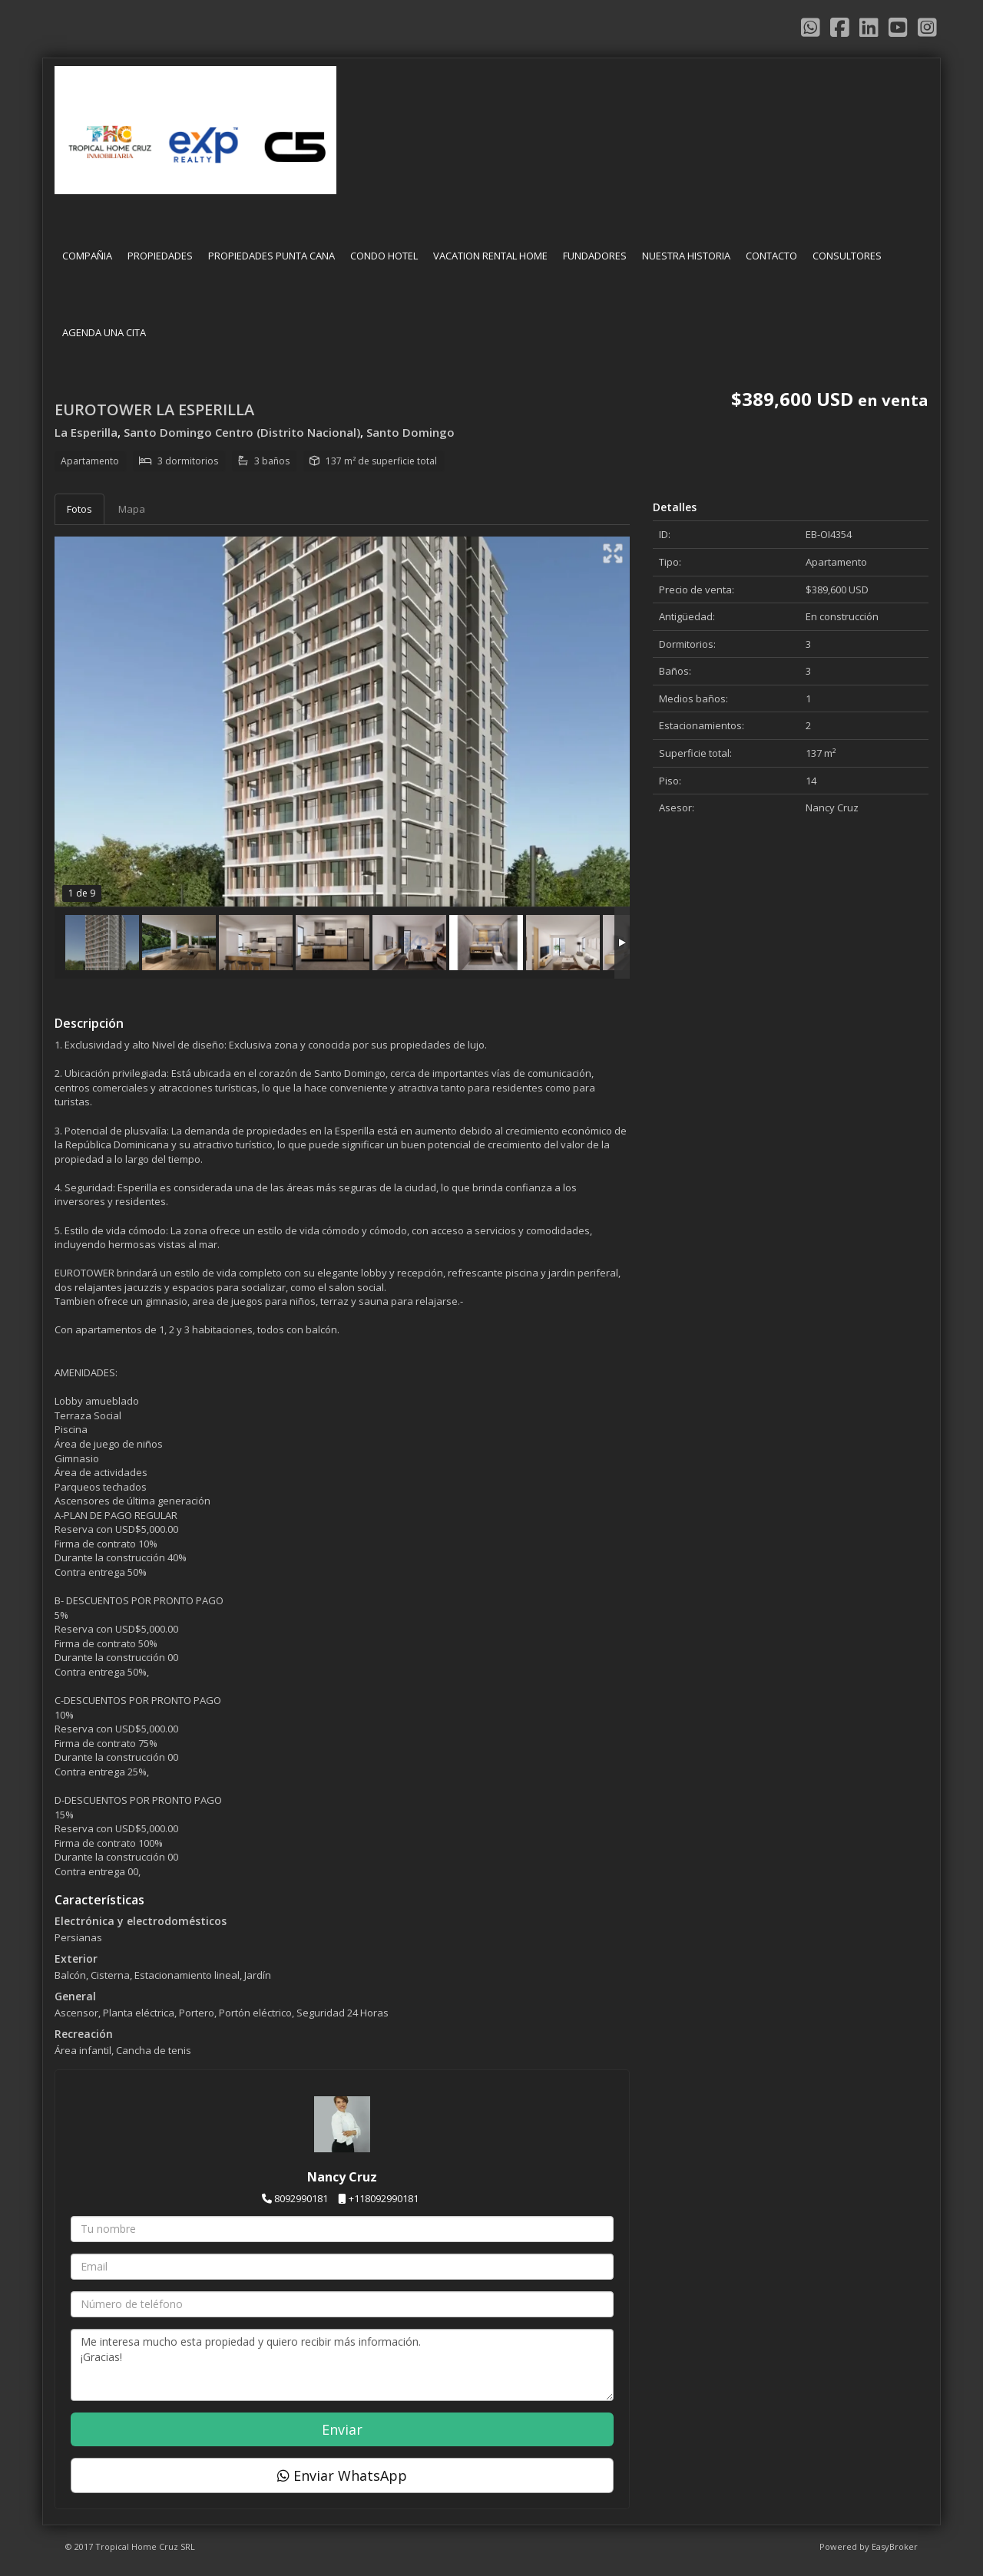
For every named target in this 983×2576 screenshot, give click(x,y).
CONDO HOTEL (384, 256)
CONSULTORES (847, 256)
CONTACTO (771, 256)
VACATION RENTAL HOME (490, 256)
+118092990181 (384, 2198)
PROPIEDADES (160, 256)
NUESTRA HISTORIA (686, 256)
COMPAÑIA (87, 256)
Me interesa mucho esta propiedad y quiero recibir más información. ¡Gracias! (342, 2365)
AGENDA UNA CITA (104, 332)
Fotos (79, 509)
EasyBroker (895, 2546)
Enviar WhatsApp (342, 2475)
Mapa (131, 509)
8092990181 (301, 2198)
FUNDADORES (595, 256)
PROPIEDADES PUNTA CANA (271, 256)
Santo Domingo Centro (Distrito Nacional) (242, 432)
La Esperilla (86, 432)
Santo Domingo (410, 432)
